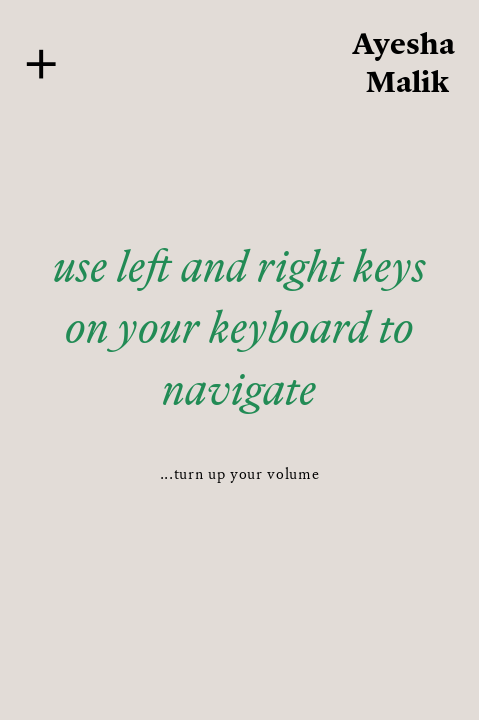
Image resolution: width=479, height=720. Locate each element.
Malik (407, 81)
